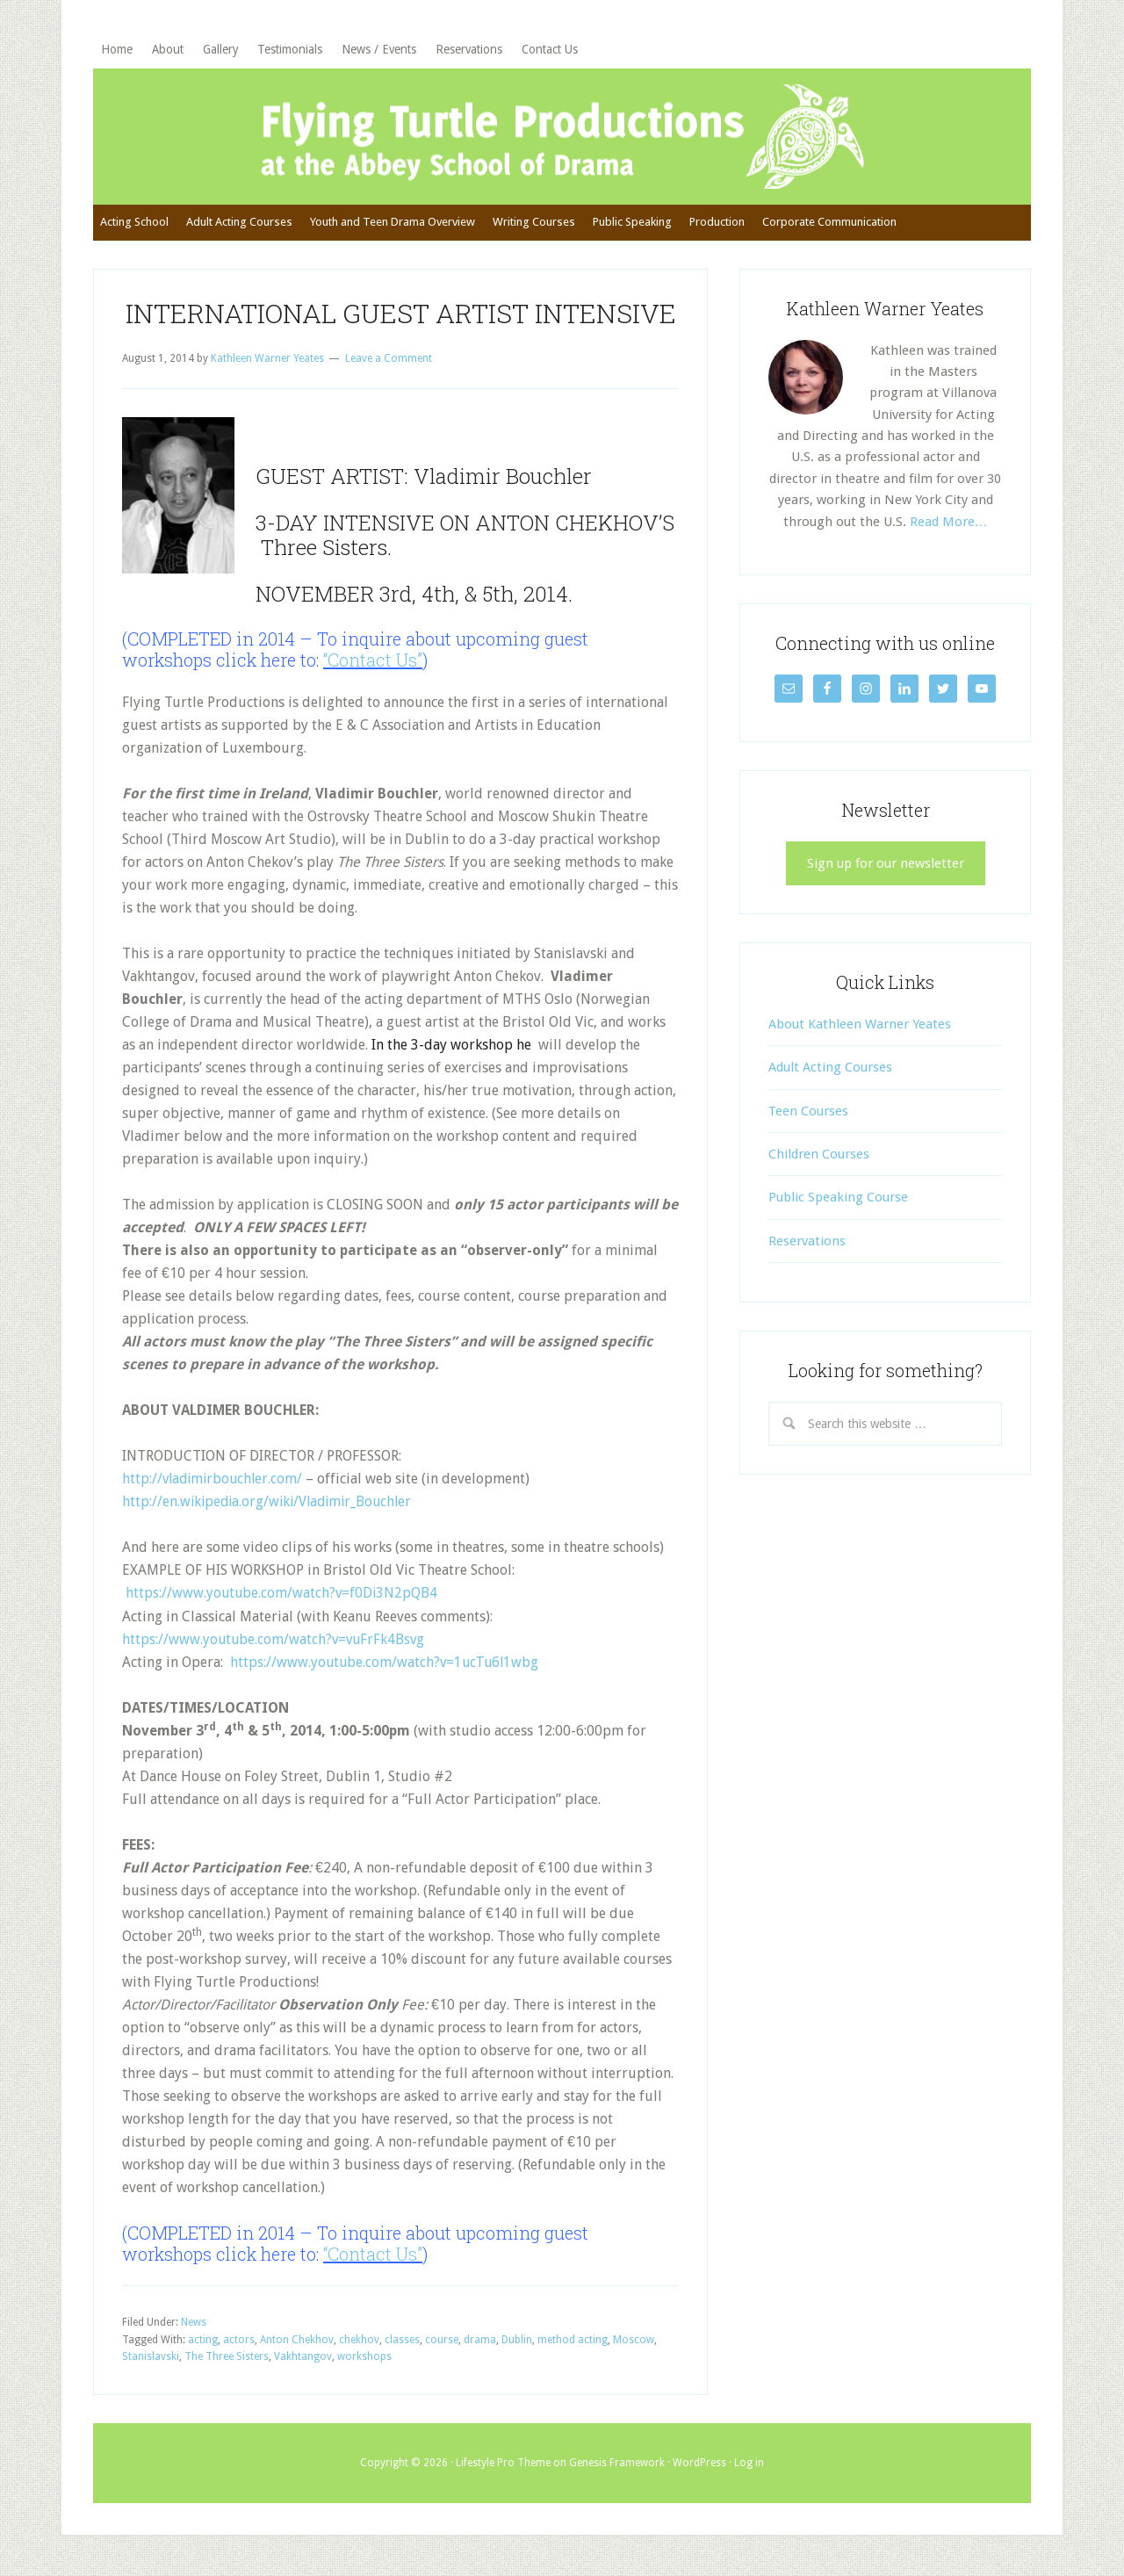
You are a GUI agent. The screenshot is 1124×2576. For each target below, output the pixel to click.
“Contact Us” (372, 673)
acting (203, 2353)
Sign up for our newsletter (885, 877)
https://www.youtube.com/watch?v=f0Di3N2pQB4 (283, 1606)
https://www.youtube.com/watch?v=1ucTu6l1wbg (387, 1675)
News (193, 2335)
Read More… (949, 536)
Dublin (516, 2353)
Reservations (807, 1255)
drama (480, 2353)
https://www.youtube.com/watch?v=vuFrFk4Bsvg (275, 1652)
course (441, 2353)
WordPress (699, 2476)
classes (402, 2353)
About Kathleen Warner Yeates (859, 1038)
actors (239, 2353)
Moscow (633, 2353)
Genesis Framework (617, 2476)
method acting (572, 2353)
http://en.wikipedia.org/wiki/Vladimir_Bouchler (272, 1515)
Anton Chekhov (297, 2353)
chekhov (359, 2353)
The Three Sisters (226, 2369)
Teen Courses (808, 1125)
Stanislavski (150, 2369)
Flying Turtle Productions (562, 143)
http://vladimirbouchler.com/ (215, 1492)
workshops (364, 2369)
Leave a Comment (388, 372)
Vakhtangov (303, 2369)
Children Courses (818, 1169)
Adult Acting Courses (830, 1082)
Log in (749, 2476)
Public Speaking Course (838, 1212)
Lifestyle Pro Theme (503, 2476)
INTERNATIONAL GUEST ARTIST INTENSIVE (401, 327)
